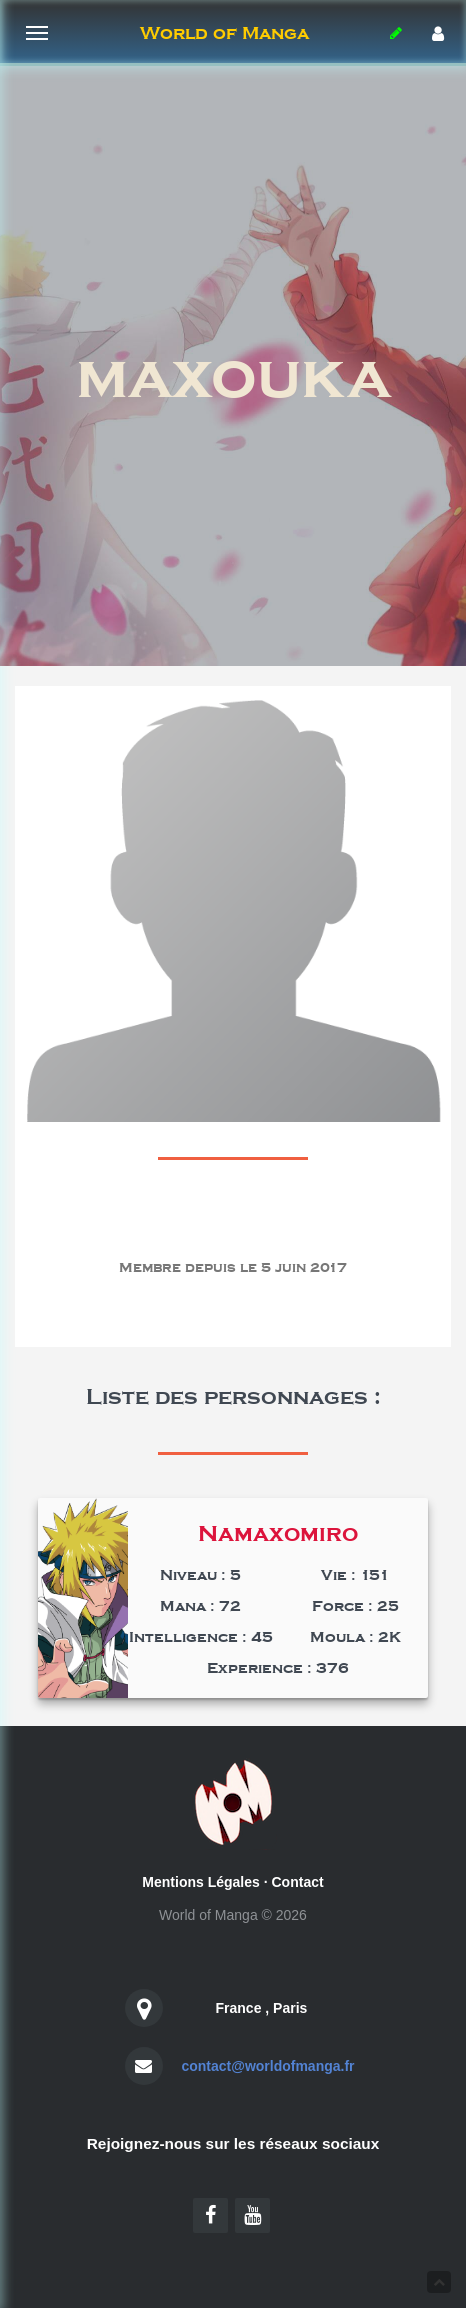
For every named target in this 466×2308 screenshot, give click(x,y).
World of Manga (224, 33)
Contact (298, 1882)
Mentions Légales (200, 1882)
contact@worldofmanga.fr (267, 2066)
